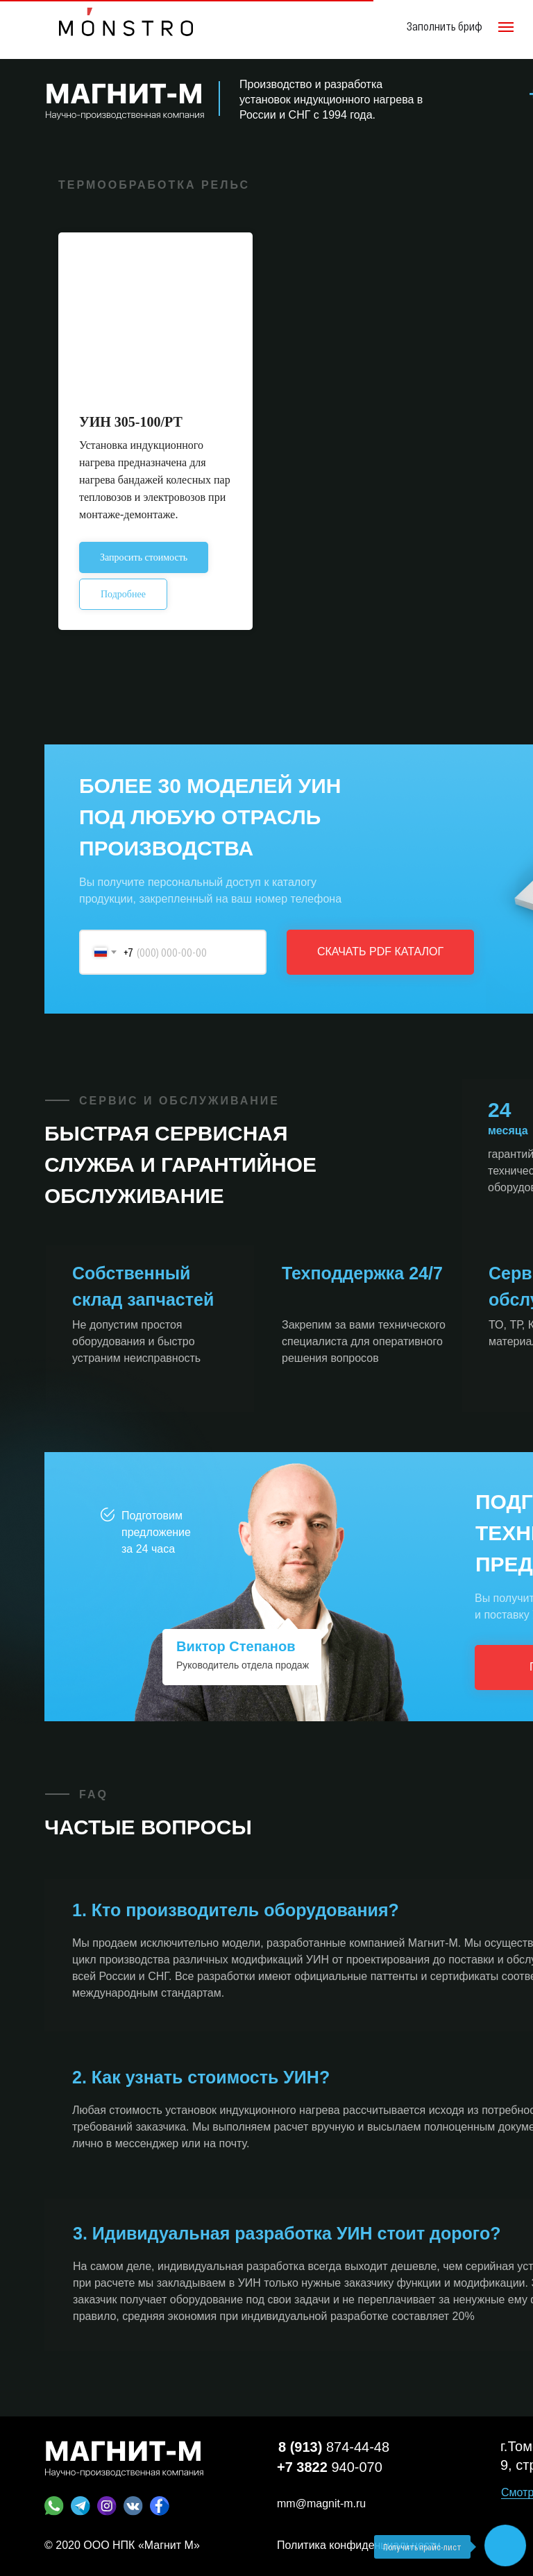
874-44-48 (333, 2447)
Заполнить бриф (444, 26)
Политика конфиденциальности (359, 2545)
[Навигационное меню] (506, 27)
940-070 (329, 2467)
